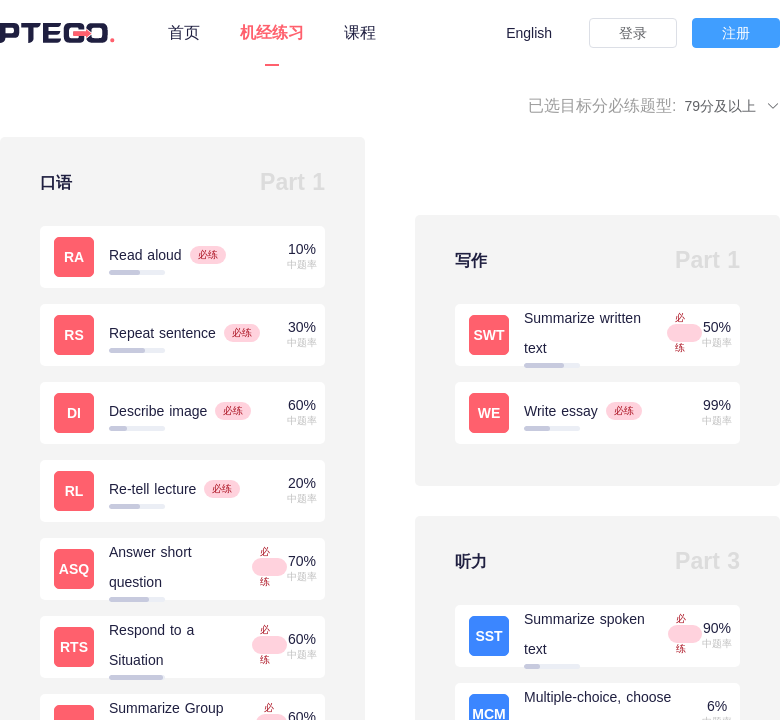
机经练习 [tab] (272, 32)
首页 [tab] (184, 32)
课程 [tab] (360, 32)
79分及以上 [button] (732, 106)
